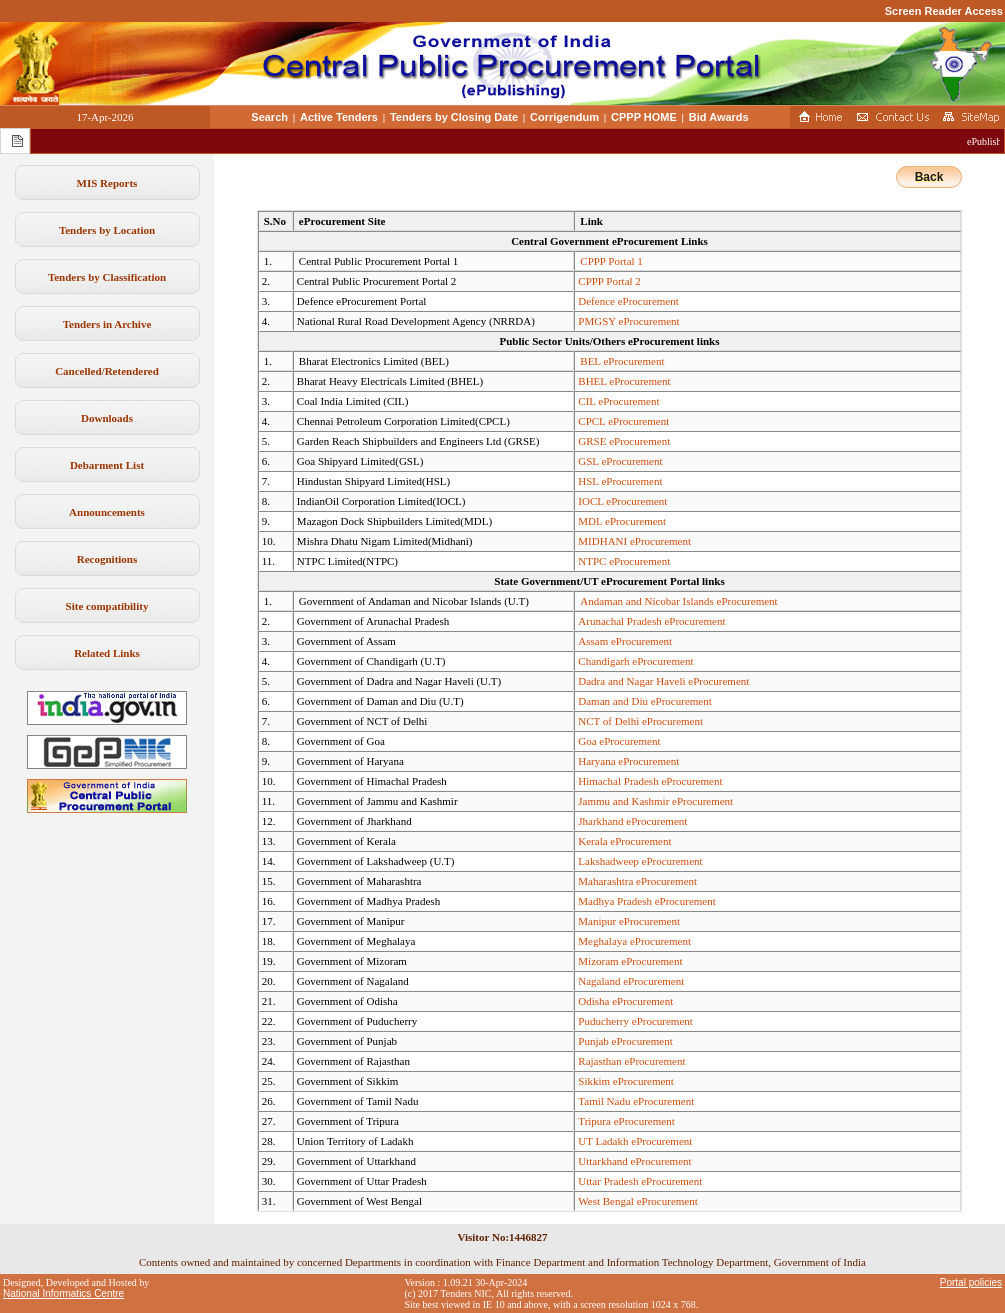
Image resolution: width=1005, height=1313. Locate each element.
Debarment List (107, 465)
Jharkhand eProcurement (632, 821)
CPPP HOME (644, 117)
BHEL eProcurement (624, 381)
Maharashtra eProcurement (637, 881)
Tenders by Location (107, 230)
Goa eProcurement (619, 741)
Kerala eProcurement (624, 841)
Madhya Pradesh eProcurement (646, 901)
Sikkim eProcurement (626, 1081)
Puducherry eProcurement (635, 1021)
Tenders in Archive (107, 324)
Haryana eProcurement (628, 761)
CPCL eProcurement (623, 421)
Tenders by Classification (107, 277)
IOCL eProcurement (622, 501)
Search (269, 117)
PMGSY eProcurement (628, 321)
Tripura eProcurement (626, 1121)
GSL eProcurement (620, 461)
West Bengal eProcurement (637, 1201)
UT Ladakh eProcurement (635, 1141)
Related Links (107, 653)
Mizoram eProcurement (630, 961)
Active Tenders (339, 117)
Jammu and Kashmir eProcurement (655, 801)
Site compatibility (107, 606)
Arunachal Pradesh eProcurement (651, 621)
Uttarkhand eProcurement (634, 1161)
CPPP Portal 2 (609, 281)
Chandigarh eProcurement (635, 661)
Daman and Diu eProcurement (644, 701)
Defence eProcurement (628, 301)
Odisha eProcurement (625, 1001)
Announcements (107, 512)
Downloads (107, 418)
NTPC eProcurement (624, 561)
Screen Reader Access (944, 11)
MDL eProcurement (622, 521)
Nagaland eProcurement (631, 981)
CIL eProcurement (618, 401)
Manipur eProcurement (629, 921)
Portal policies (971, 1282)
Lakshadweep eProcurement (640, 861)
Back (929, 177)
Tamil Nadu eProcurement (636, 1101)
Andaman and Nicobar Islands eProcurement (678, 601)
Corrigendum (564, 117)
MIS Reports (107, 183)
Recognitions (107, 559)
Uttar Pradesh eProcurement (640, 1181)
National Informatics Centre (63, 1293)
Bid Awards (719, 117)
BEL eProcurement (622, 361)
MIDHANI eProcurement (634, 541)
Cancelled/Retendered (107, 371)
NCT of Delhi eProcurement (640, 721)
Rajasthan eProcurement (631, 1061)
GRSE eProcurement (624, 441)
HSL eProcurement (620, 481)
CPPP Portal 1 (611, 261)
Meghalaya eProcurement (634, 941)
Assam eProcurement (625, 641)
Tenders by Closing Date (454, 117)
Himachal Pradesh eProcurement (650, 781)
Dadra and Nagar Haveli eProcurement (663, 681)
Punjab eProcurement (625, 1041)
